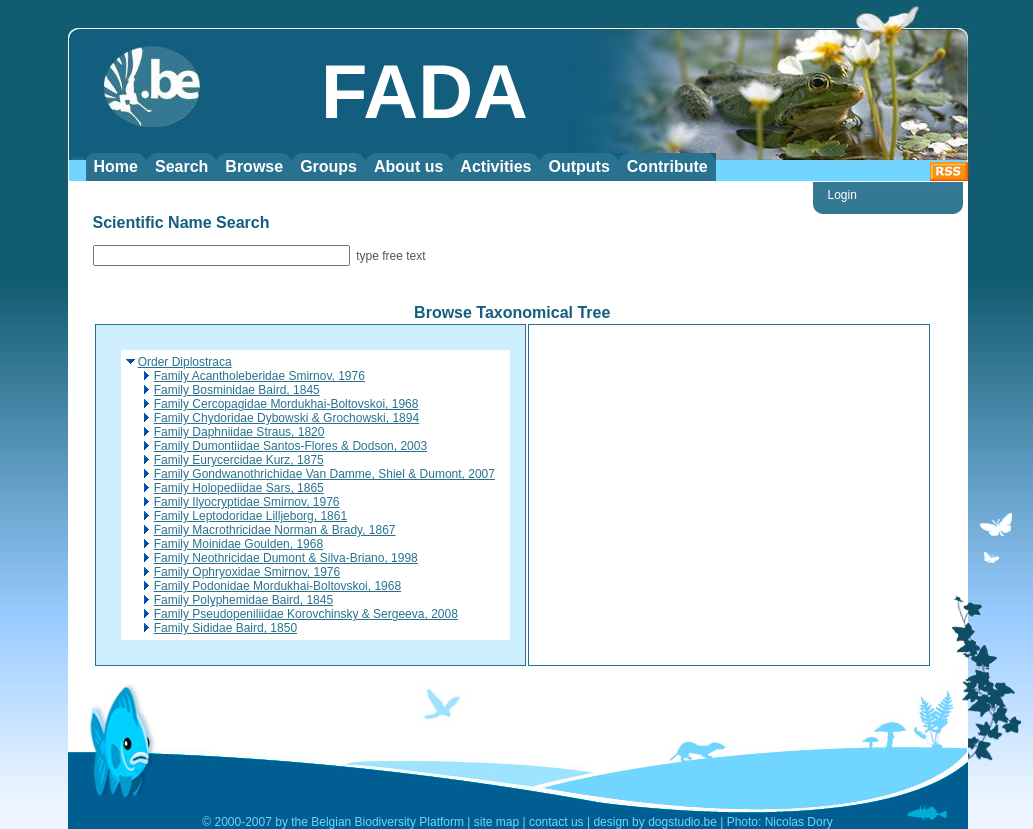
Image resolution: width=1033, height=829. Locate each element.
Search (181, 166)
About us (408, 166)
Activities (495, 166)
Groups (328, 166)
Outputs (578, 166)
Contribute (667, 166)
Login (842, 195)
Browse (254, 166)
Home (116, 166)
